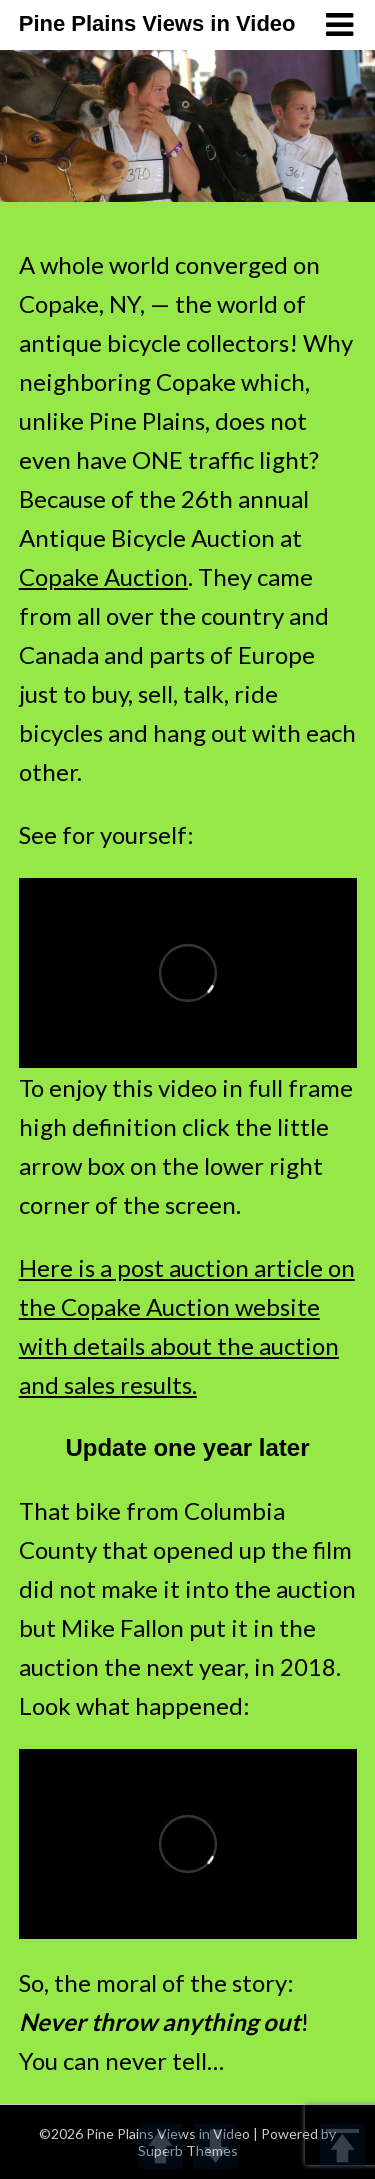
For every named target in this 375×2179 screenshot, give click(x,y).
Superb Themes (188, 2150)
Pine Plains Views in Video (157, 23)
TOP (342, 2146)
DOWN (215, 2146)
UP (160, 2146)
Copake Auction (103, 576)
